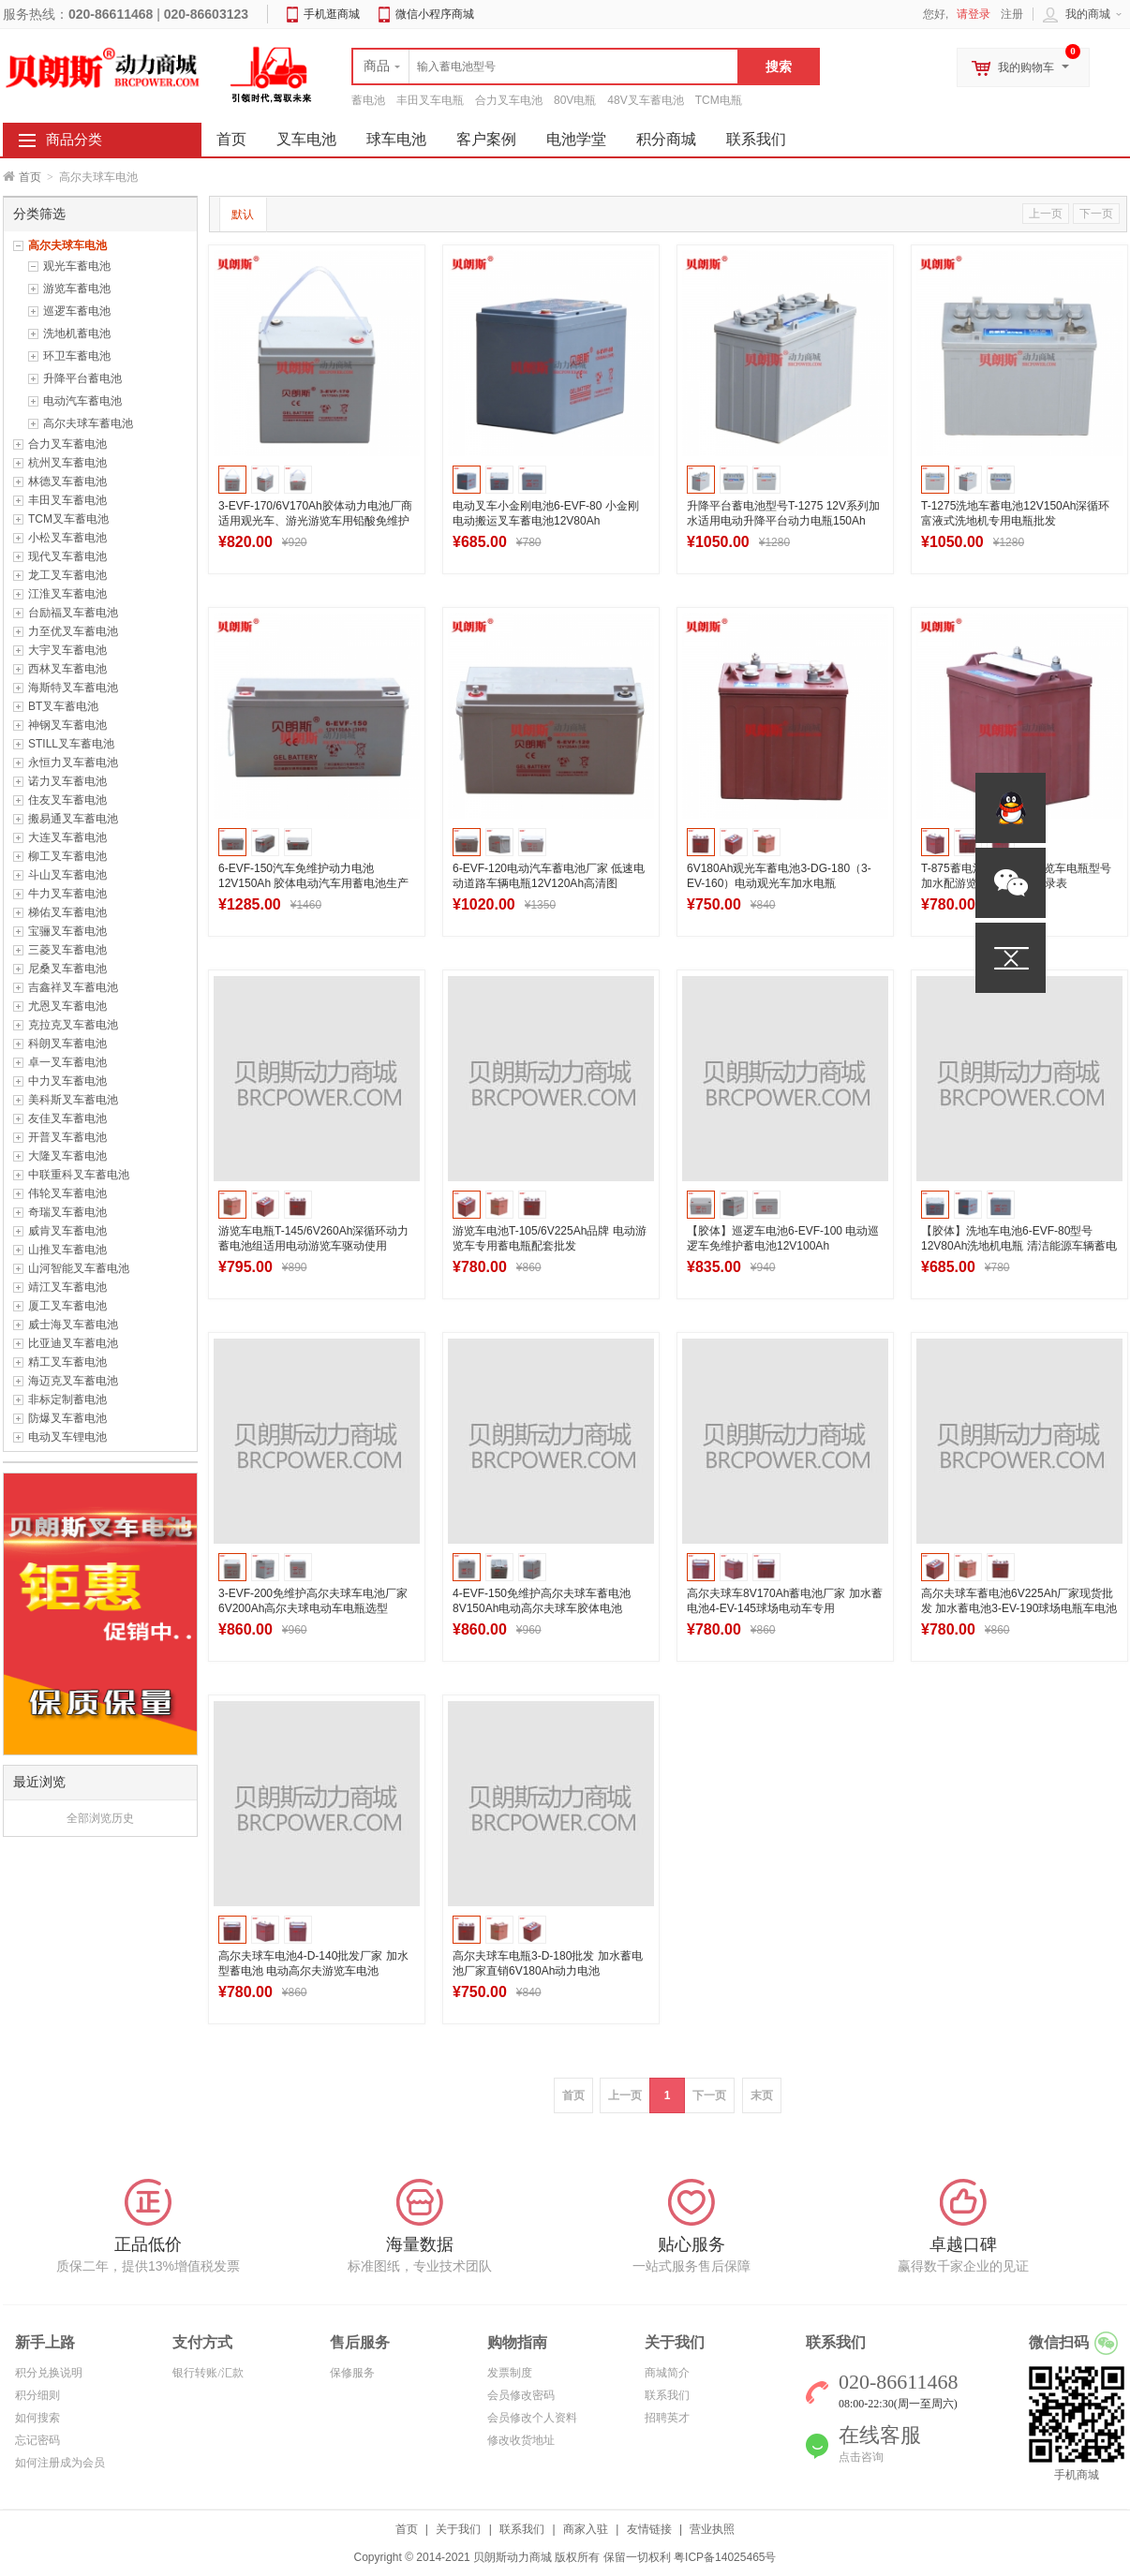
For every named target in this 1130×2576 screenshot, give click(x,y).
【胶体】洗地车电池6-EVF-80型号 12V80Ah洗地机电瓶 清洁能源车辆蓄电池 (1019, 1245)
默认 (242, 214)
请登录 (973, 14)
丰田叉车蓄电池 (67, 500)
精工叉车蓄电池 (67, 1362)
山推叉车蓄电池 (67, 1249)
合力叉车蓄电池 (67, 444)
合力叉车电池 (509, 100)
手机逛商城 (332, 14)
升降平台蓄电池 (82, 378)
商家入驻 (585, 2529)
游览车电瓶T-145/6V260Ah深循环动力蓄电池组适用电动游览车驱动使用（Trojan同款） (313, 1245)
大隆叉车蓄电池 (67, 1155)
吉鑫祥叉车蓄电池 (73, 987)
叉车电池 (306, 139)
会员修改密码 (521, 2395)
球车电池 (396, 139)
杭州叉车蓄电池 (67, 462)
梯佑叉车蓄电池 (67, 912)
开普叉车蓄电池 (67, 1137)
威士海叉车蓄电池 (73, 1324)
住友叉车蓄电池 (67, 800)
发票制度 (509, 2372)
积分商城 (666, 139)
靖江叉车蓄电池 (67, 1287)
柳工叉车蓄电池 (67, 856)
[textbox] (545, 66)
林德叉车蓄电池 (67, 481)
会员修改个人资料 (532, 2417)
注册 (1012, 14)
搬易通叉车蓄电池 (73, 818)
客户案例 (486, 139)
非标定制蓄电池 (67, 1399)
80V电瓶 (575, 100)
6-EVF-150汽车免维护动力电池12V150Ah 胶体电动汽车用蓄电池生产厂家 (313, 883)
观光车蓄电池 (77, 266)
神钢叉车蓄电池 (67, 725)
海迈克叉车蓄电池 (73, 1380)
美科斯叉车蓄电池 (73, 1099)
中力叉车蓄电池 (67, 1081)
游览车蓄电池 (77, 288)
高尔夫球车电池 (67, 245)
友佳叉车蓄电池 (67, 1118)
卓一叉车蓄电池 (67, 1062)
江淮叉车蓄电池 (67, 593)
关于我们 (458, 2529)
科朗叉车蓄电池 (67, 1043)
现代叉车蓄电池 (67, 556)
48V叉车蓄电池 (645, 100)
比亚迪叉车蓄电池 (73, 1343)
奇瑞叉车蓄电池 (67, 1212)
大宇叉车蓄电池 (67, 650)
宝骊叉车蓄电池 (67, 931)
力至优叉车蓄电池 (73, 631)
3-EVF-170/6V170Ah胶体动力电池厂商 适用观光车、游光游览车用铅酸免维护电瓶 (315, 520)
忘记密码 (37, 2440)
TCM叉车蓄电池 (68, 519)
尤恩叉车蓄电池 (67, 1006)
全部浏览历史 (100, 1818)
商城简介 (667, 2372)
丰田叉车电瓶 (430, 100)
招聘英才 (667, 2417)
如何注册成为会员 (60, 2462)
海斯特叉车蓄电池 (73, 687)
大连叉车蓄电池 (67, 837)
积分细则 (37, 2395)
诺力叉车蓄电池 (67, 781)
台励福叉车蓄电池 (73, 612)
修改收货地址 (521, 2440)
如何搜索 (37, 2417)
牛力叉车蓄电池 (67, 893)
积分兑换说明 (48, 2372)
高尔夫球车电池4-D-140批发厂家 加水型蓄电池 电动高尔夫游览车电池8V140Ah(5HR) (313, 1970)
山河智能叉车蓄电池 (78, 1268)
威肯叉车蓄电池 (67, 1230)
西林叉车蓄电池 (67, 668)
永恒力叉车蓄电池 (73, 762)
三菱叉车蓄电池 (67, 949)
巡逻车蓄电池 (77, 311)
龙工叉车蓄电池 (67, 575)
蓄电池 (368, 100)
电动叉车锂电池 (67, 1436)
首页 (30, 177)
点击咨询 (861, 2457)
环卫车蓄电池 (77, 356)
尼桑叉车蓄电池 (67, 968)
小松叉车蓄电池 (67, 537)
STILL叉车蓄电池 (71, 743)
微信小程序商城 (434, 14)
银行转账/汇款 (207, 2372)
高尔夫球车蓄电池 (88, 423)
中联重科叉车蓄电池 (78, 1174)
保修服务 (352, 2372)
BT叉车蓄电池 (63, 706)
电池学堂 (576, 139)
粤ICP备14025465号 (725, 2557)
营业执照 (712, 2529)
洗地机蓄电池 (77, 333)
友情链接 (649, 2529)
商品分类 (74, 139)
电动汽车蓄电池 (82, 400)
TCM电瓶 (718, 100)
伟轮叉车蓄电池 (67, 1193)
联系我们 (756, 139)
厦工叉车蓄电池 (67, 1305)
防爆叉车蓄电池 (67, 1418)
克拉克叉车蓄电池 (73, 1024)
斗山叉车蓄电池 (67, 874)
